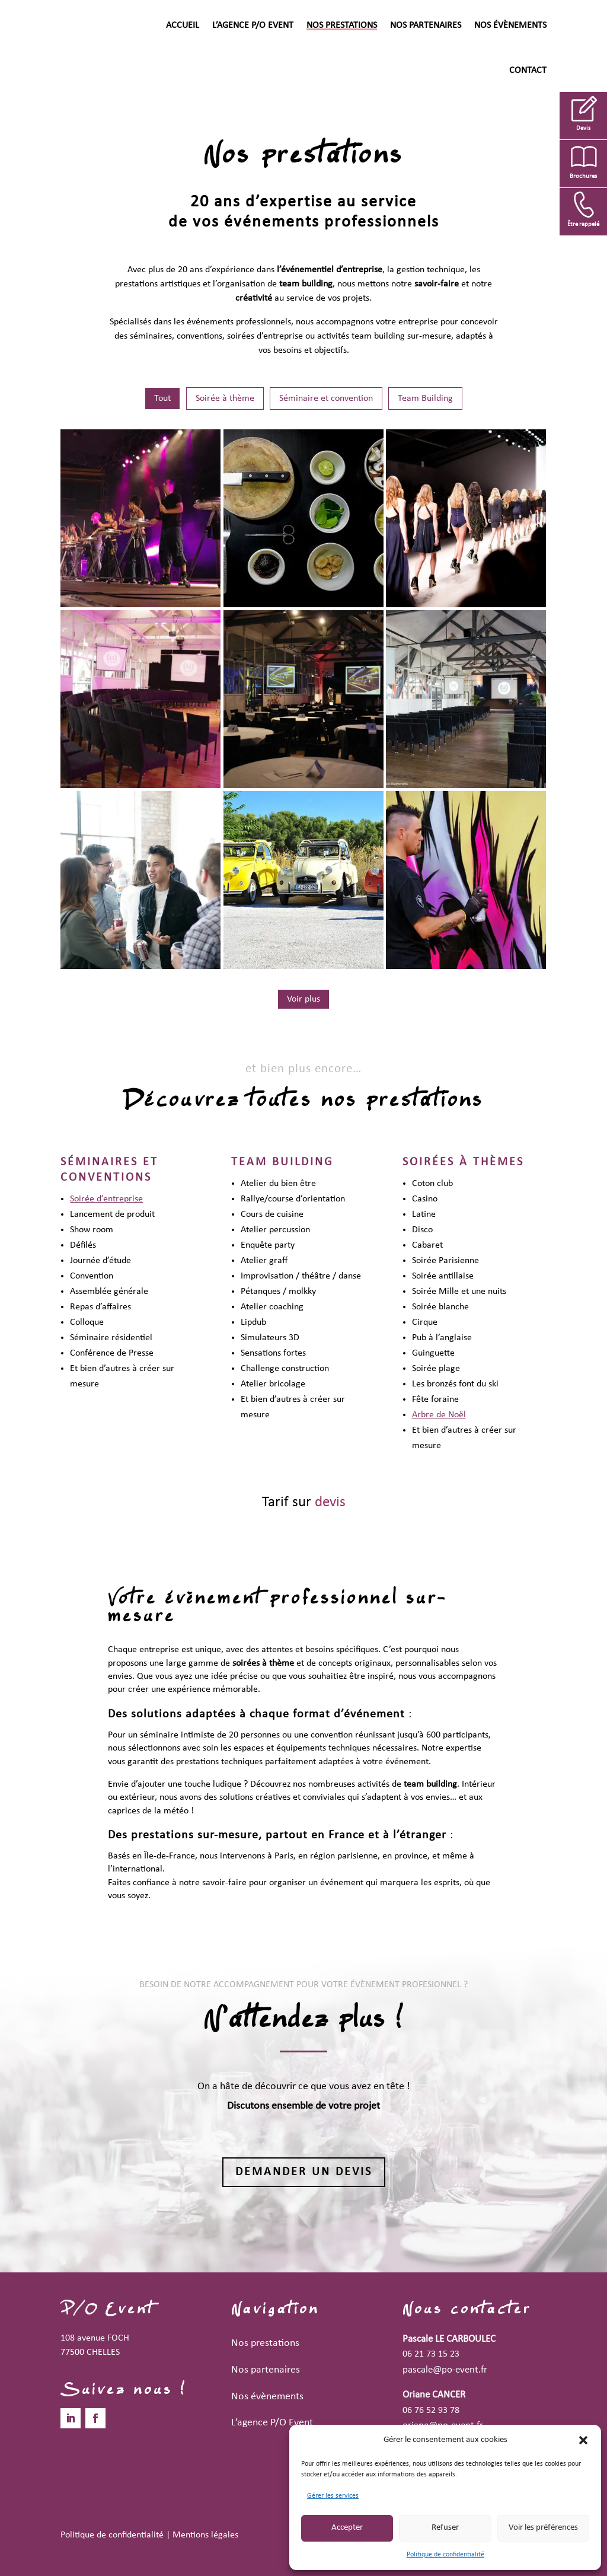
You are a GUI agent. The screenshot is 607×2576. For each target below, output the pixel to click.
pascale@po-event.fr (444, 2370)
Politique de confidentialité (445, 2554)
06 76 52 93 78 (430, 2410)
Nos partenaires (425, 25)
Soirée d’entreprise (106, 1199)
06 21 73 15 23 (430, 2354)
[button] (583, 2440)
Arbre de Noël (439, 1415)
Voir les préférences (543, 2527)
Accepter (347, 2527)
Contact (528, 70)
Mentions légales (205, 2535)
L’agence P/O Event (252, 25)
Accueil (182, 25)
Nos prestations (341, 25)
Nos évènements (510, 25)
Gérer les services (333, 2496)
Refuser (445, 2527)
